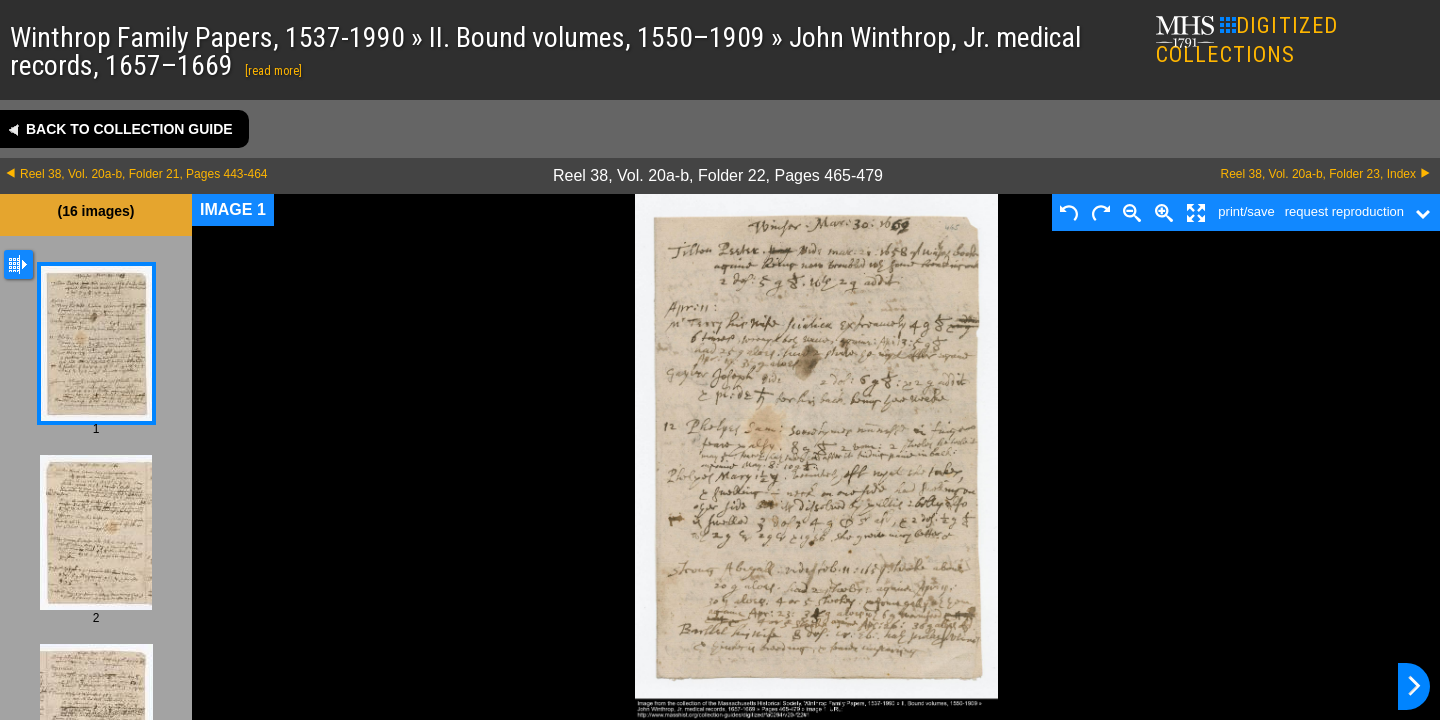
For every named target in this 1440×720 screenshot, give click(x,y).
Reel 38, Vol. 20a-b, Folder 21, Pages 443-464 (144, 174)
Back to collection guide (129, 129)
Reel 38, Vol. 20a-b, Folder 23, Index (1318, 174)
